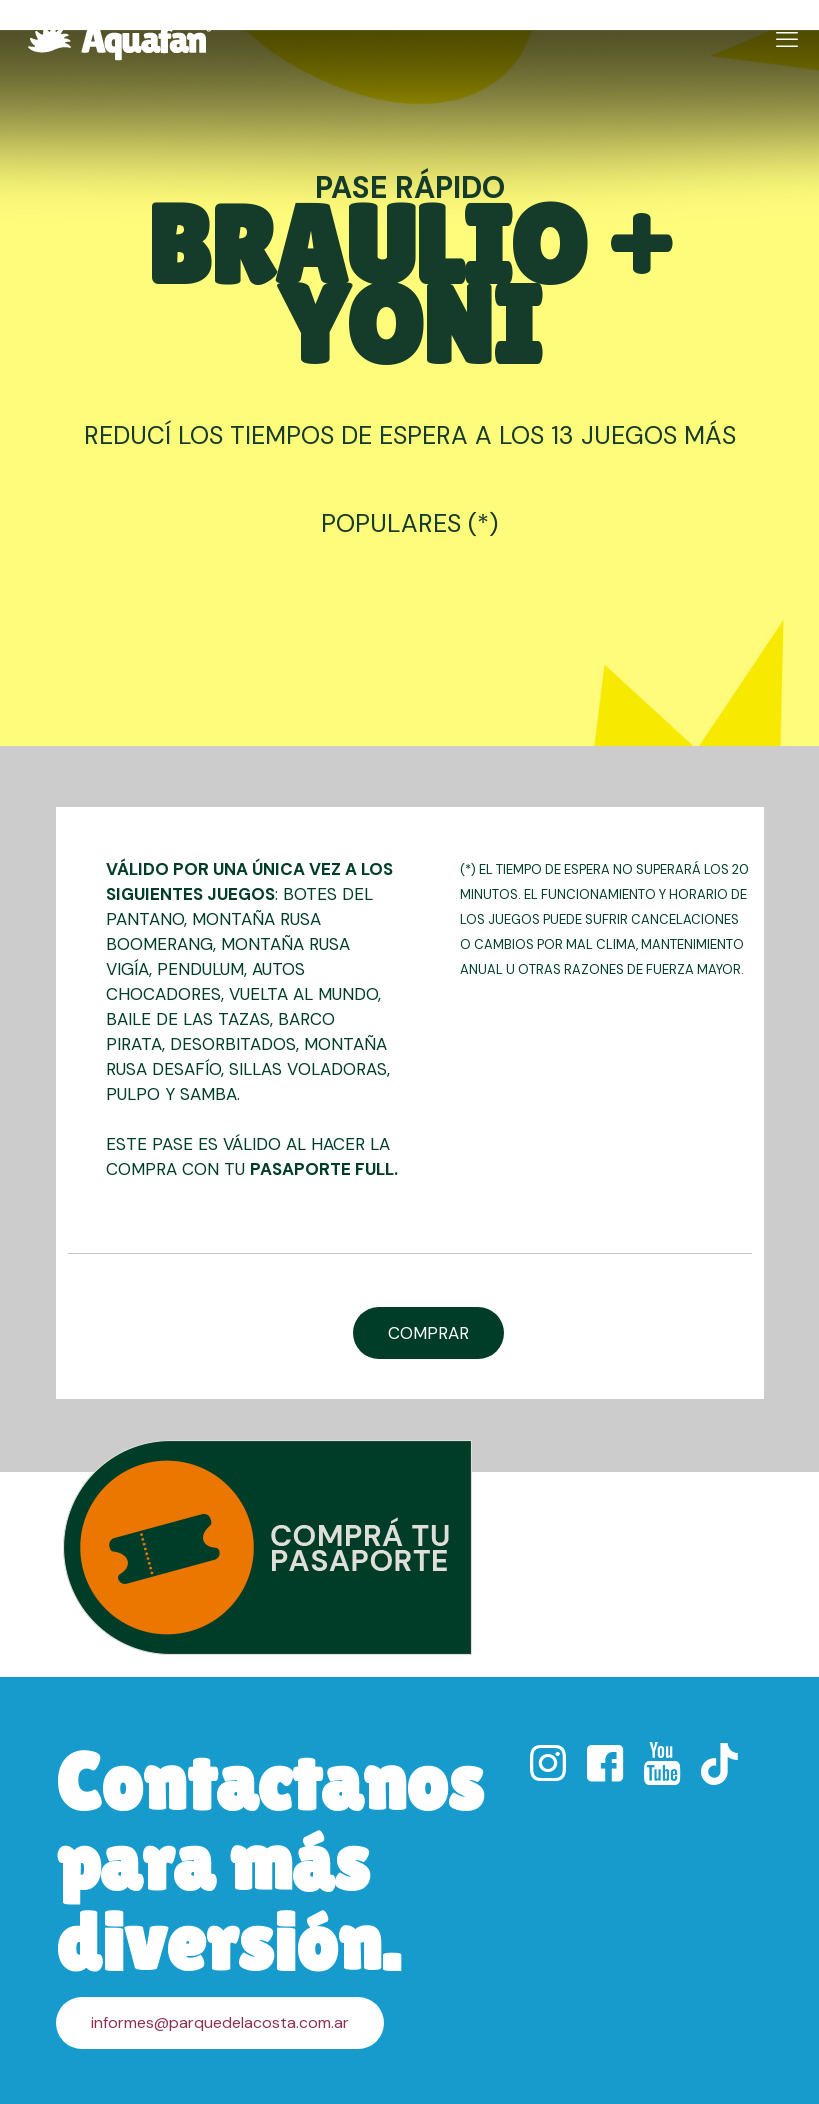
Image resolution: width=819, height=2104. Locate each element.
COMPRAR (428, 1333)
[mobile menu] (787, 40)
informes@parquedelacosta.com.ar (220, 2022)
